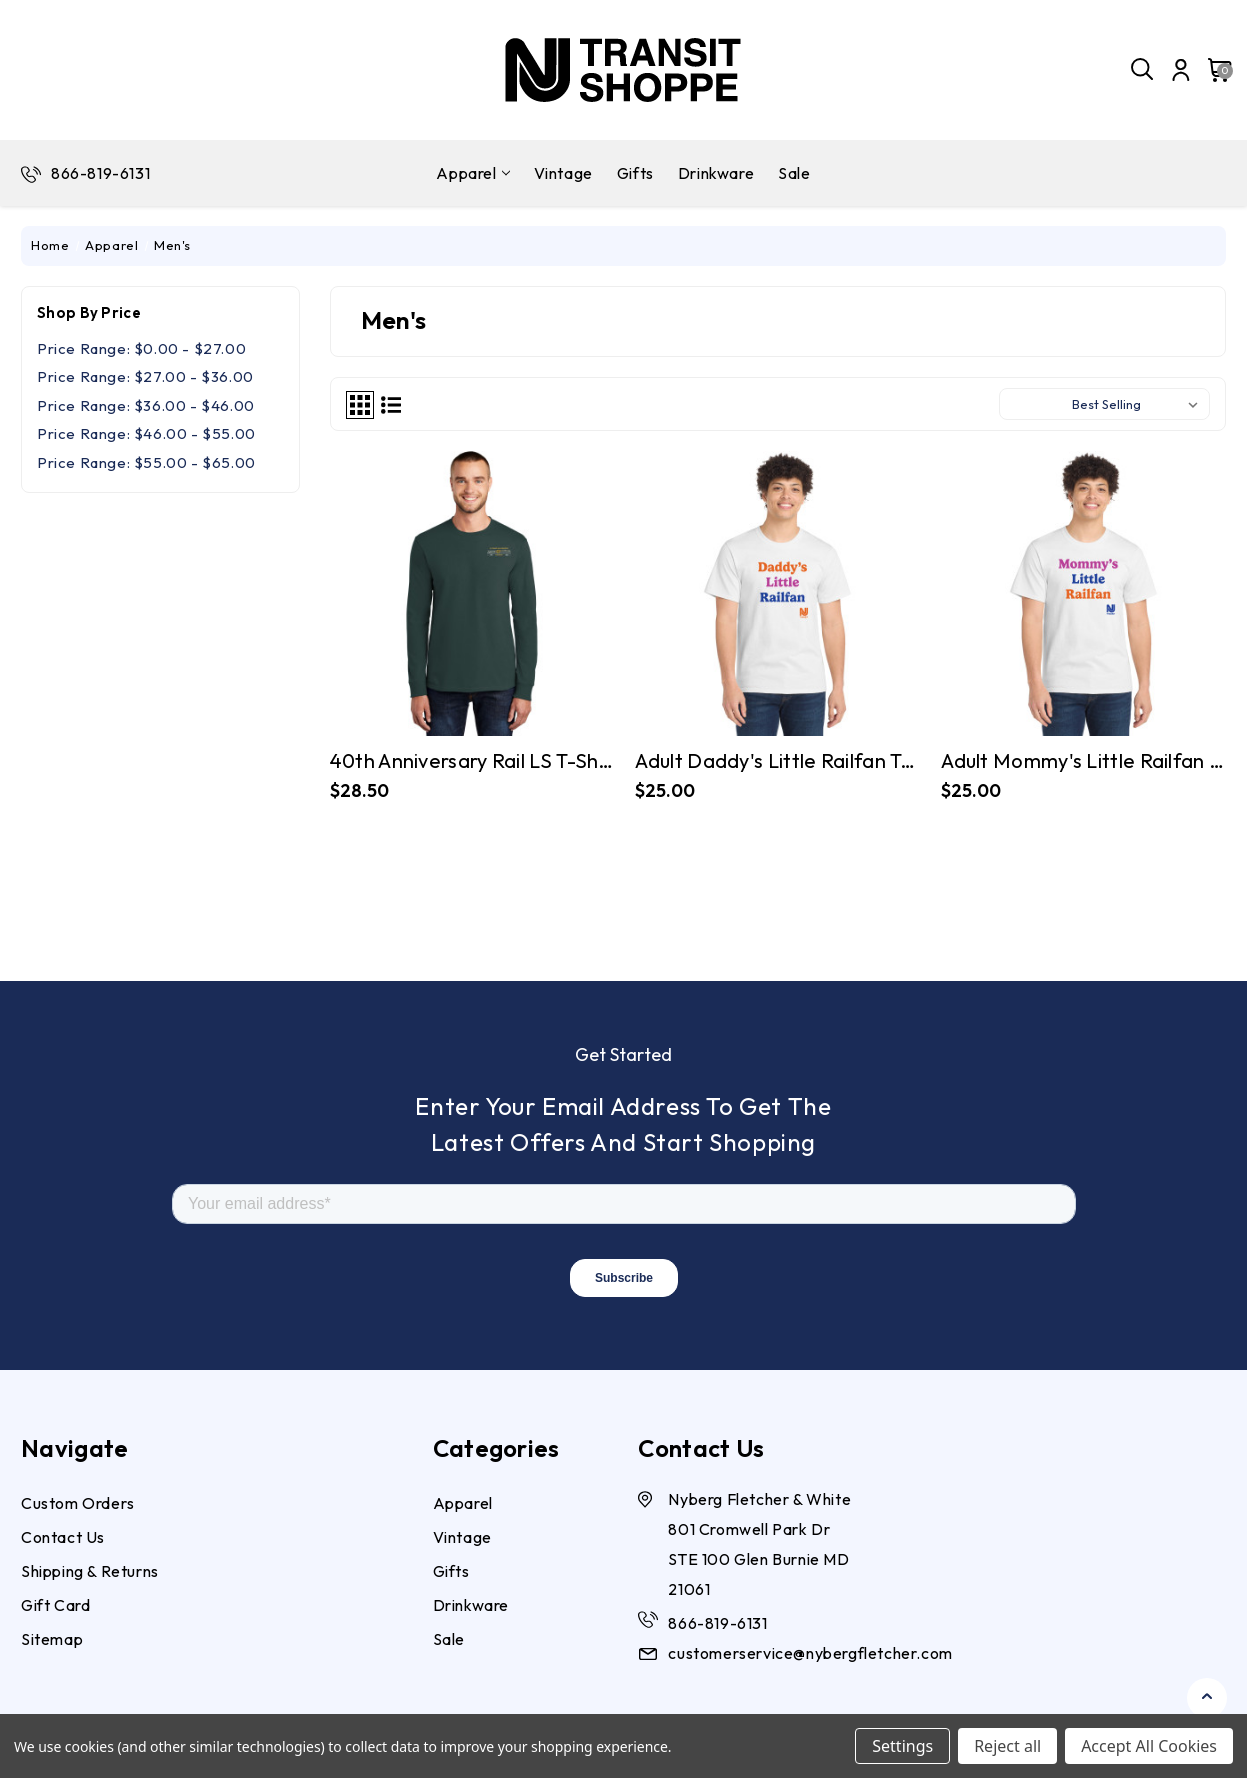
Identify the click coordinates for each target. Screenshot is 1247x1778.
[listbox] (1139, 404)
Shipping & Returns (90, 1571)
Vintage (563, 173)
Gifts (635, 173)
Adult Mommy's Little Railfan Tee (1083, 760)
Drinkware (716, 173)
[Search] (1143, 70)
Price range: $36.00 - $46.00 (146, 405)
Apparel (472, 173)
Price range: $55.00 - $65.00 (146, 462)
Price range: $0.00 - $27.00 (141, 348)
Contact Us (63, 1537)
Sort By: (1035, 404)
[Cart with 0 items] (1214, 70)
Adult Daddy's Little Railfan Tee (777, 760)
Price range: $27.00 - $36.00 (145, 376)
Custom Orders (78, 1503)
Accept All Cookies (1149, 1746)
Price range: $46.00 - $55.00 (146, 433)
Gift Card (55, 1605)
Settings (902, 1746)
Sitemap (52, 1639)
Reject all (1007, 1746)
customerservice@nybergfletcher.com (810, 1653)
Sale (794, 173)
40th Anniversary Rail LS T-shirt (472, 760)
